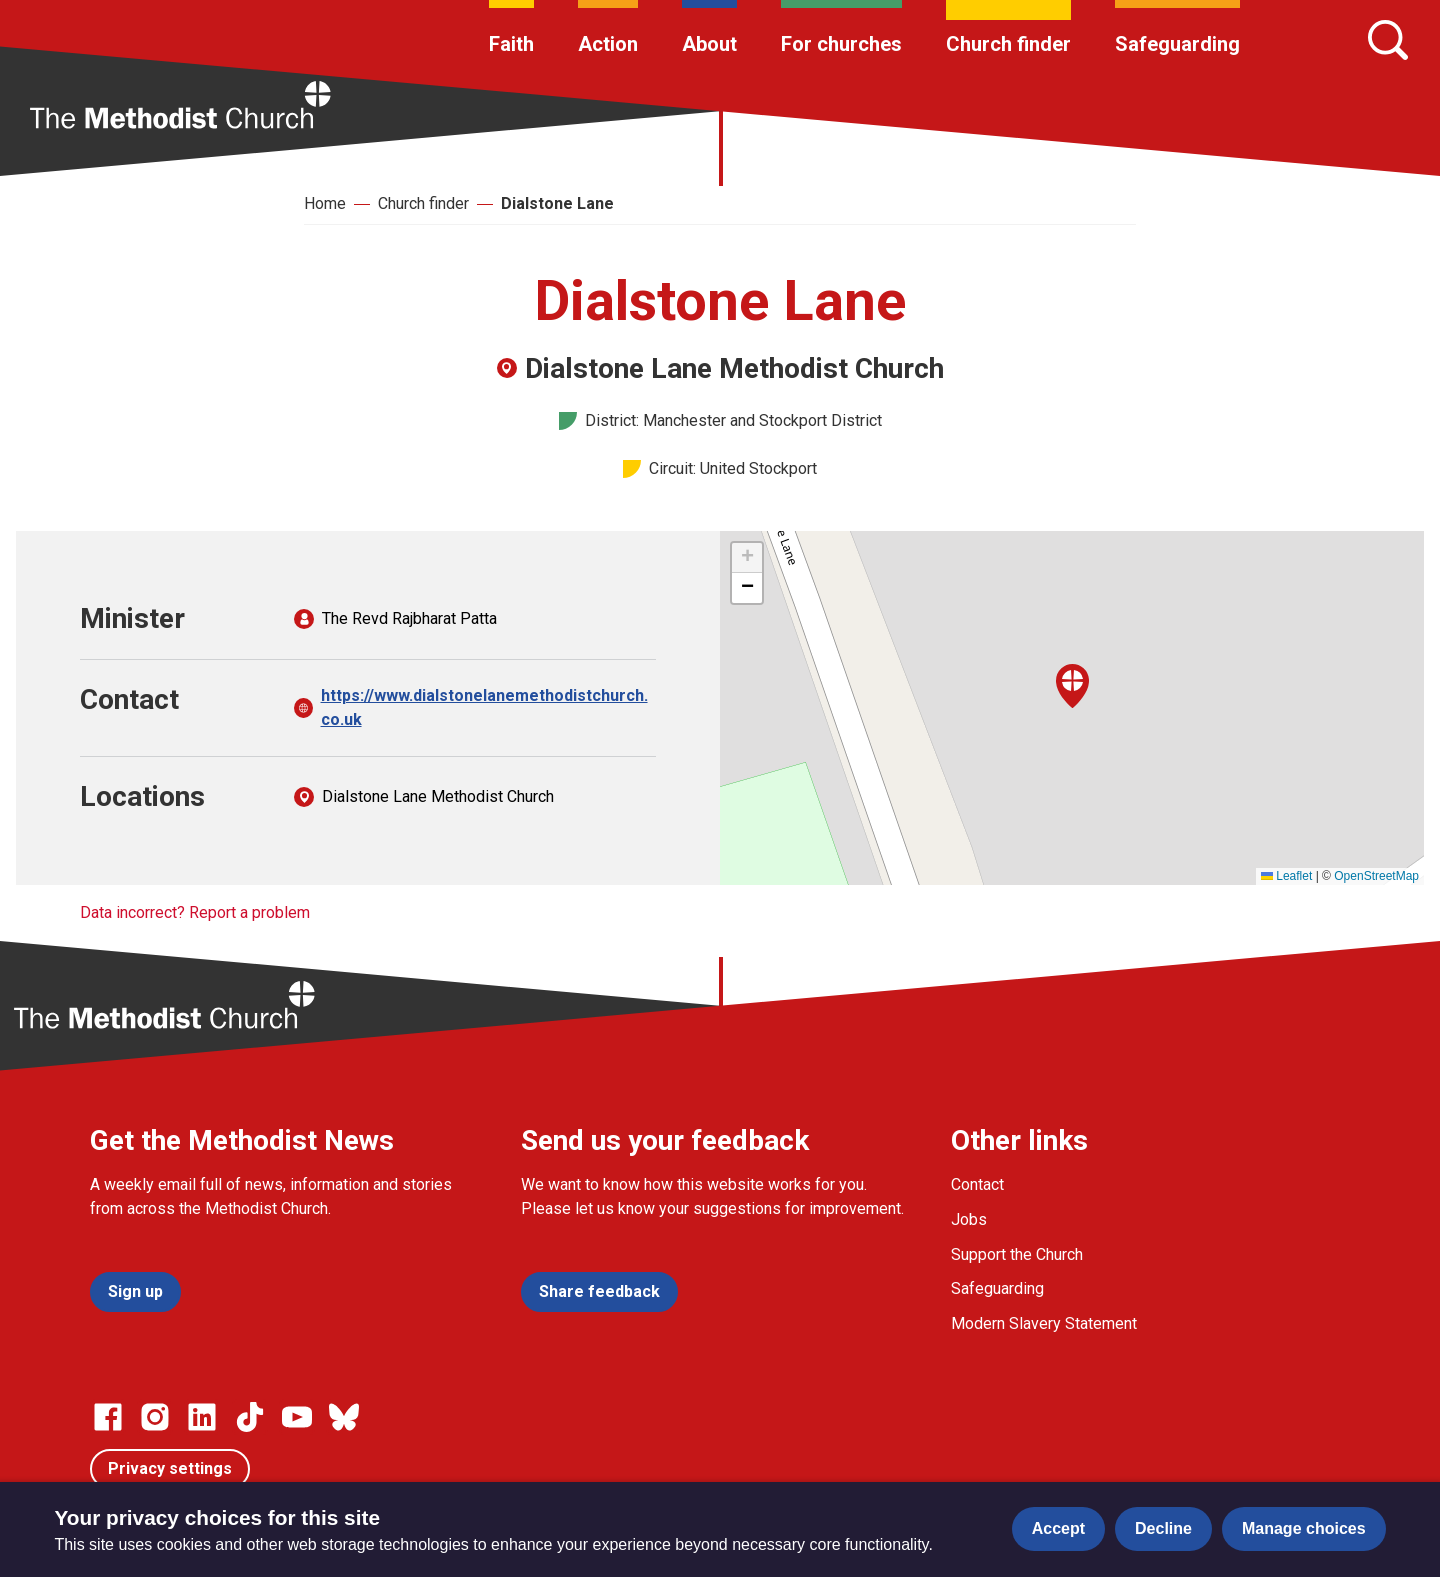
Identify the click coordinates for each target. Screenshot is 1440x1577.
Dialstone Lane (557, 203)
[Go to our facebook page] (108, 1417)
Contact (977, 1184)
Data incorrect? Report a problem (195, 912)
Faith (511, 44)
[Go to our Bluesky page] (344, 1417)
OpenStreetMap (1376, 876)
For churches (841, 44)
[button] (1072, 686)
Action (608, 44)
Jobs (969, 1219)
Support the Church (1017, 1254)
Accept (1058, 1528)
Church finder (1008, 44)
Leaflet (1286, 876)
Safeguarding (1177, 44)
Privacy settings (170, 1468)
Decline (1163, 1528)
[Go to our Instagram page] (155, 1417)
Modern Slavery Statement (1044, 1323)
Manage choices (1304, 1528)
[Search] (1388, 40)
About (709, 44)
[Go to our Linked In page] (202, 1417)
